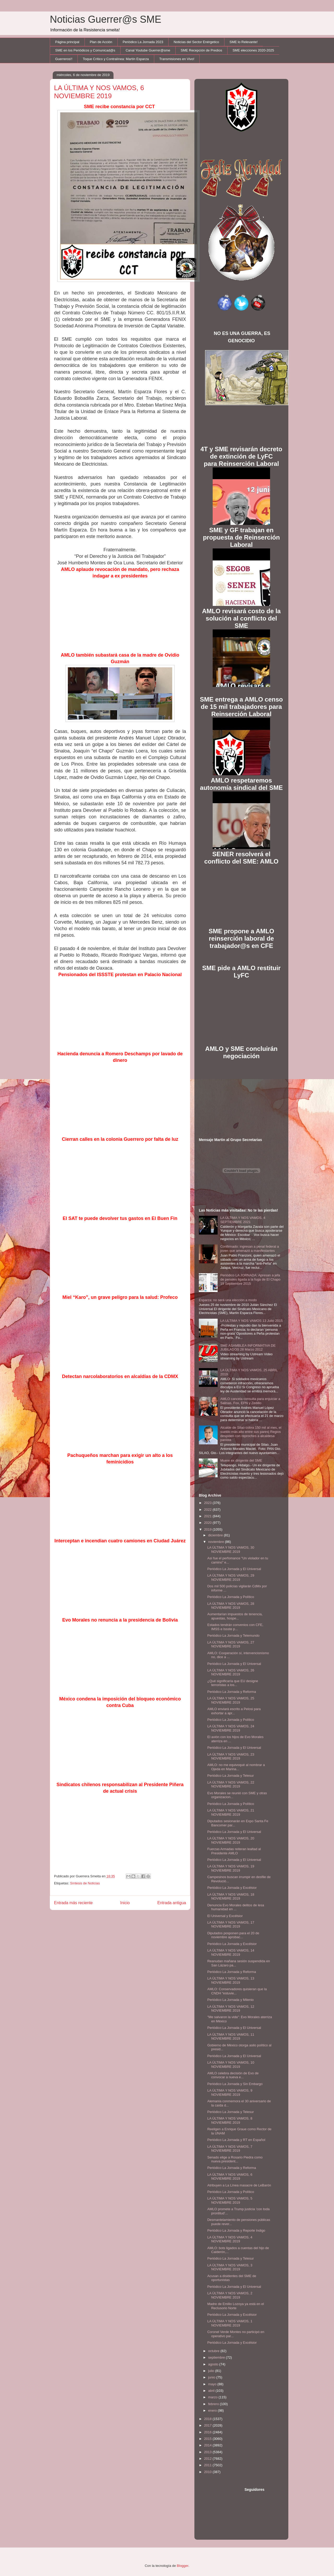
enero (213, 2410)
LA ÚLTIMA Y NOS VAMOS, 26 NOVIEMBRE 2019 (230, 1672)
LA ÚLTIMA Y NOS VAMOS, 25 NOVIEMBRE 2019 (230, 1700)
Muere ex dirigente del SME (241, 1460)
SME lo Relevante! (244, 42)
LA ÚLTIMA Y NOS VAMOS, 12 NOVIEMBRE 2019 (230, 2009)
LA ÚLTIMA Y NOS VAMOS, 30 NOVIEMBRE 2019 (230, 1549)
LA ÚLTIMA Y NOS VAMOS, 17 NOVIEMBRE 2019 (230, 1924)
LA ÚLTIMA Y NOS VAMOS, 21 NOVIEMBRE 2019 (230, 1812)
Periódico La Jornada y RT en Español (236, 2140)
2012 (208, 2459)
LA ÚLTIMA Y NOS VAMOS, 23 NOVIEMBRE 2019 (230, 1756)
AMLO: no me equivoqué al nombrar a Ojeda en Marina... (236, 1767)
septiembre (217, 2357)
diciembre (216, 1535)
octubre (214, 2351)
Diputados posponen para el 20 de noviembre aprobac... (233, 1935)
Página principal (67, 42)
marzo (213, 2397)
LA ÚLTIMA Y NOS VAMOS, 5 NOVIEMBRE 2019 (229, 2200)
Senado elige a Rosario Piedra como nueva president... (235, 2159)
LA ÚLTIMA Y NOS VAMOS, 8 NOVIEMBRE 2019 (229, 2120)
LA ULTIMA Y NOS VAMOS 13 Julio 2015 (251, 1321)
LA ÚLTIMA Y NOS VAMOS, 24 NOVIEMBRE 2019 (230, 1728)
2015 (208, 2439)
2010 (208, 2472)
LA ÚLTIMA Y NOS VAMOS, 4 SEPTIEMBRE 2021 (242, 1220)
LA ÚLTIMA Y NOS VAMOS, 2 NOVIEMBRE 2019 (229, 2295)
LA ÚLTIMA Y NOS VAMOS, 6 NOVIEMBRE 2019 (229, 2177)
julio (211, 2371)
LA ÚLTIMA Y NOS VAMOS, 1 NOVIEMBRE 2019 (229, 2323)
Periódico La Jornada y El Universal (234, 1569)
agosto (213, 2364)
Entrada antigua (171, 1903)
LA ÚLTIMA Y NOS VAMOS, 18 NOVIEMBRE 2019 (230, 1896)
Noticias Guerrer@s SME (105, 19)
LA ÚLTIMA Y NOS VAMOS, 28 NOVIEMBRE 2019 (230, 1606)
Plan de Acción (101, 42)
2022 (208, 1510)
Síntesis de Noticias (85, 1883)
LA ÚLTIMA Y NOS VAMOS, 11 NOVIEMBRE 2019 (230, 2037)
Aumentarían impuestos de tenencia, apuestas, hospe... (235, 1616)
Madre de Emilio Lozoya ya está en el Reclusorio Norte (235, 2306)
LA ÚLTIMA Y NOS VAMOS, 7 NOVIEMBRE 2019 (229, 2149)
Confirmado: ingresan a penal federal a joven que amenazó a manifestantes (249, 1248)
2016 (208, 2432)
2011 (208, 2465)
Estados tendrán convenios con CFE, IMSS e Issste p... (235, 1627)
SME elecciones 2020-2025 (253, 50)
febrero (214, 2404)
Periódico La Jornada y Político (230, 1597)
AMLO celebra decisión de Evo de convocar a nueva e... (233, 2075)
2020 (208, 1523)
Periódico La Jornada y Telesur (230, 1776)
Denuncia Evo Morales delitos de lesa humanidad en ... (235, 1907)
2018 (208, 2419)
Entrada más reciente (73, 1903)
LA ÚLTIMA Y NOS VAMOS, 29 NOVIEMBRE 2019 (230, 1577)
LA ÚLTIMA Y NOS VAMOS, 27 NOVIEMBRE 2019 (230, 1644)
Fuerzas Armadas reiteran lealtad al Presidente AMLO (234, 1851)
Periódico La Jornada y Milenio (230, 2000)
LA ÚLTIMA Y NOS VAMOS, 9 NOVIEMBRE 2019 (229, 2092)
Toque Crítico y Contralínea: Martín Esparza (116, 59)
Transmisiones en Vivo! (176, 59)
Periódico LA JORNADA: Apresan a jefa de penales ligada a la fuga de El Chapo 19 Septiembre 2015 (250, 1279)
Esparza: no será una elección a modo (228, 1300)
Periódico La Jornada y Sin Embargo (235, 2084)
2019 (208, 1529)
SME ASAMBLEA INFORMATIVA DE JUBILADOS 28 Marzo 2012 (248, 1348)
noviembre (216, 1542)
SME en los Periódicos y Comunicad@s (85, 50)
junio (212, 2377)
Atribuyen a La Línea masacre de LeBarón (239, 2185)
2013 (208, 2452)
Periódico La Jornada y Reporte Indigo (236, 2230)
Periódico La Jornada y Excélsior (232, 1888)
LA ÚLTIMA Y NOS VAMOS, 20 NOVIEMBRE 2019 (230, 1840)
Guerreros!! (64, 59)
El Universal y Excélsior (225, 1916)
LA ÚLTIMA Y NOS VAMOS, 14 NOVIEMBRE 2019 (230, 1952)
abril (212, 2391)
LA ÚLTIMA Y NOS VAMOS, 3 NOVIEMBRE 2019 (229, 2267)
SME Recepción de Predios (201, 50)
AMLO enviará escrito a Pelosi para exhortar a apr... (233, 1711)
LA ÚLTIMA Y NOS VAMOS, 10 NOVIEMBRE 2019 (230, 2064)
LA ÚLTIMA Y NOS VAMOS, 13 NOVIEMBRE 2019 (230, 1980)
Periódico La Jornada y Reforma (231, 1692)
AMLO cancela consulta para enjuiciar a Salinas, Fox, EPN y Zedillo (250, 1401)
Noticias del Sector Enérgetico (196, 42)
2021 (208, 1516)
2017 (208, 2425)
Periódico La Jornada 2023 (143, 42)
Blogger (182, 2566)
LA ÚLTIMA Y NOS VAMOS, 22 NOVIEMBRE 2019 (230, 1784)
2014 (208, 2445)
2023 (208, 1503)
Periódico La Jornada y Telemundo (233, 1635)
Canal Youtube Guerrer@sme (148, 50)
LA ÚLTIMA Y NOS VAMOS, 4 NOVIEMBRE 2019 (229, 2239)
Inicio (125, 1903)
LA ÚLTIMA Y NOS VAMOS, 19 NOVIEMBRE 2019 (230, 1868)
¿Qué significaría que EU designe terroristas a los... (232, 1683)
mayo (212, 2384)
